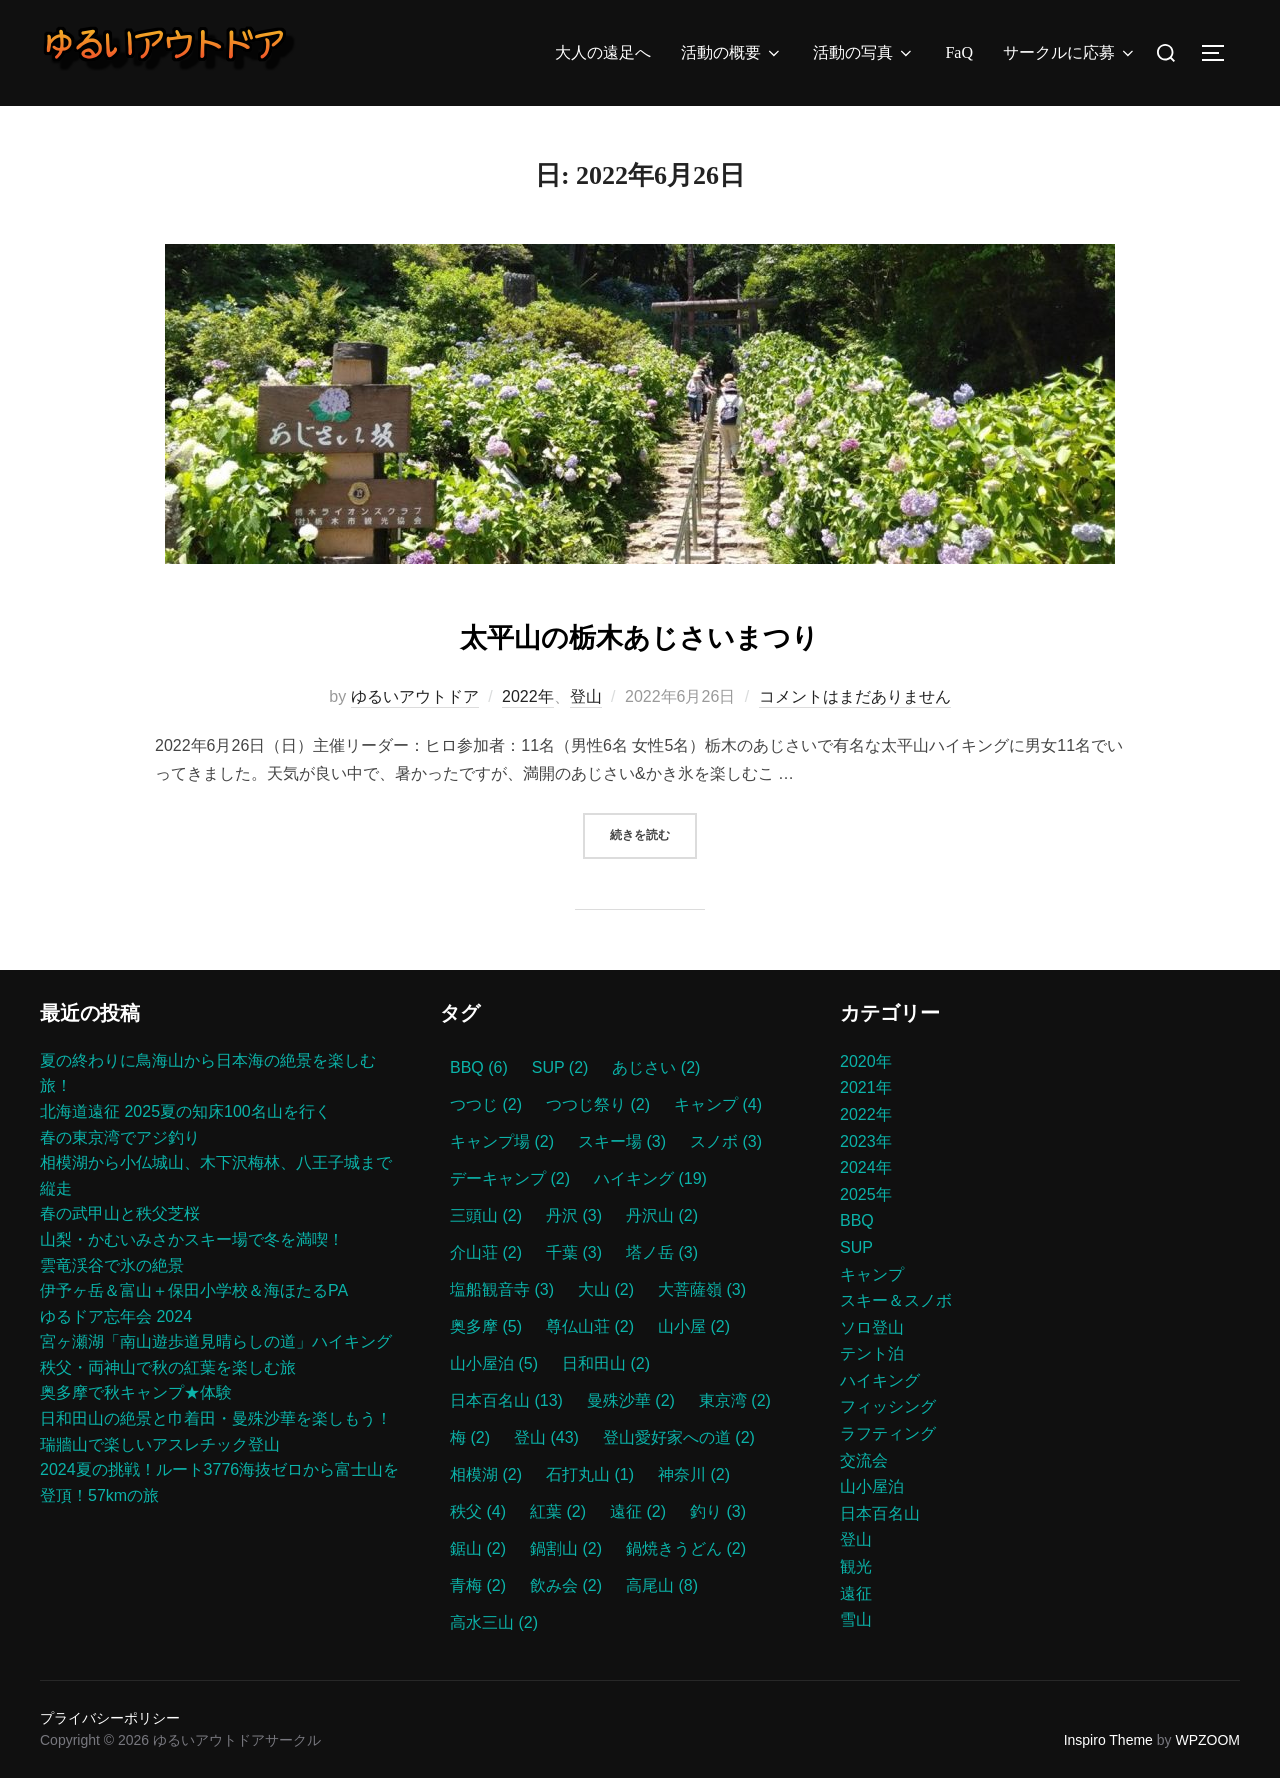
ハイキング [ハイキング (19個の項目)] (650, 1178)
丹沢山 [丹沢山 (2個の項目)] (662, 1215)
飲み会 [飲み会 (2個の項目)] (566, 1585)
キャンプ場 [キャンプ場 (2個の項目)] (502, 1141)
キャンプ (872, 1274)
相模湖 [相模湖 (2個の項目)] (486, 1474)
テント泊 (872, 1353)
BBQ (857, 1220)
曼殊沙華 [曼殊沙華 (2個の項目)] (631, 1400)
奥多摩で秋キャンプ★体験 (136, 1392)
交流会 (864, 1460)
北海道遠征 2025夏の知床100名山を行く (185, 1111)
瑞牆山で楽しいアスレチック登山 (160, 1444)
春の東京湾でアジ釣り (120, 1137)
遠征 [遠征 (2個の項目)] (638, 1511)
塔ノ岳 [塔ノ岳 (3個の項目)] (662, 1252)
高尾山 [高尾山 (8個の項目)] (662, 1585)
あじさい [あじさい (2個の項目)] (656, 1067)
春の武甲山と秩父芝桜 (120, 1213)
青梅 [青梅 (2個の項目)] (478, 1585)
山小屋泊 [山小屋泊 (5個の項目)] (494, 1363)
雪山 (856, 1619)
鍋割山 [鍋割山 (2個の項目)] (566, 1548)
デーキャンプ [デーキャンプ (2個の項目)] (510, 1178)
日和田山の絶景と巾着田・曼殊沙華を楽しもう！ (216, 1418)
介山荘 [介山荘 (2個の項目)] (486, 1252)
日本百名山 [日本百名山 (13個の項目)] (506, 1400)
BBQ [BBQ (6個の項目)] (479, 1067)
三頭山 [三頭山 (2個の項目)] (486, 1215)
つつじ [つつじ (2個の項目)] (486, 1104)
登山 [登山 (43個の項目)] (546, 1437)
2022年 (528, 696)
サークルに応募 (1070, 53)
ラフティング (888, 1433)
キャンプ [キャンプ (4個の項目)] (718, 1104)
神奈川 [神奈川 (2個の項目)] (694, 1474)
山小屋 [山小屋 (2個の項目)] (694, 1326)
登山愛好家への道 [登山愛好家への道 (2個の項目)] (679, 1437)
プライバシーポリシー (110, 1718)
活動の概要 (732, 53)
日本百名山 (880, 1513)
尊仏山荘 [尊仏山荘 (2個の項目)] (590, 1326)
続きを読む (653, 833)
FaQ (959, 52)
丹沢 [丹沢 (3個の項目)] (574, 1215)
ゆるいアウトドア (415, 696)
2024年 (866, 1167)
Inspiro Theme (1108, 1740)
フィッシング (888, 1406)
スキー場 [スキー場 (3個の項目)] (622, 1141)
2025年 (866, 1194)
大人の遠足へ (603, 52)
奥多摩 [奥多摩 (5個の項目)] (486, 1326)
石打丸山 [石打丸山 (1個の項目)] (590, 1474)
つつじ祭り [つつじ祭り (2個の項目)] (598, 1104)
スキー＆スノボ (896, 1300)
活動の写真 (864, 53)
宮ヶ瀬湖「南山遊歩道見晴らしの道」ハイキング (216, 1341)
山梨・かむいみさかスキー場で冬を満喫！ (192, 1239)
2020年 (866, 1061)
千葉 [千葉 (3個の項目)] (574, 1252)
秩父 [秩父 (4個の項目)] (478, 1511)
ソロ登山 (872, 1327)
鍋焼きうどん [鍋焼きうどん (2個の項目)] (686, 1548)
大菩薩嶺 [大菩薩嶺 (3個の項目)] (702, 1289)
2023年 (866, 1141)
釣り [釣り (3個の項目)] (718, 1511)
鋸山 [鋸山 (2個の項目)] (478, 1548)
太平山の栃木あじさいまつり (639, 633)
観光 (856, 1566)
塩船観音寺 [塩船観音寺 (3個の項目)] (502, 1289)
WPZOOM (1207, 1740)
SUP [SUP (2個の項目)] (560, 1067)
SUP (856, 1247)
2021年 (866, 1087)
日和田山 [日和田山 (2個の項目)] (606, 1363)
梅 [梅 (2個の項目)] (470, 1437)
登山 (586, 696)
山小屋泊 (872, 1486)
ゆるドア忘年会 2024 (116, 1316)
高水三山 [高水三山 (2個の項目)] (494, 1622)
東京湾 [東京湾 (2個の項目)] (735, 1400)
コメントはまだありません (855, 696)
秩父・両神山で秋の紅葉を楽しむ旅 (168, 1367)
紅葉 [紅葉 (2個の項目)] (558, 1511)
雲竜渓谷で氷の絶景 (112, 1265)
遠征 (856, 1593)
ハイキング (880, 1380)
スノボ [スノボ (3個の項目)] (726, 1141)
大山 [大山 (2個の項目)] (606, 1289)
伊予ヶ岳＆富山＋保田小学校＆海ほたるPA (194, 1290)
